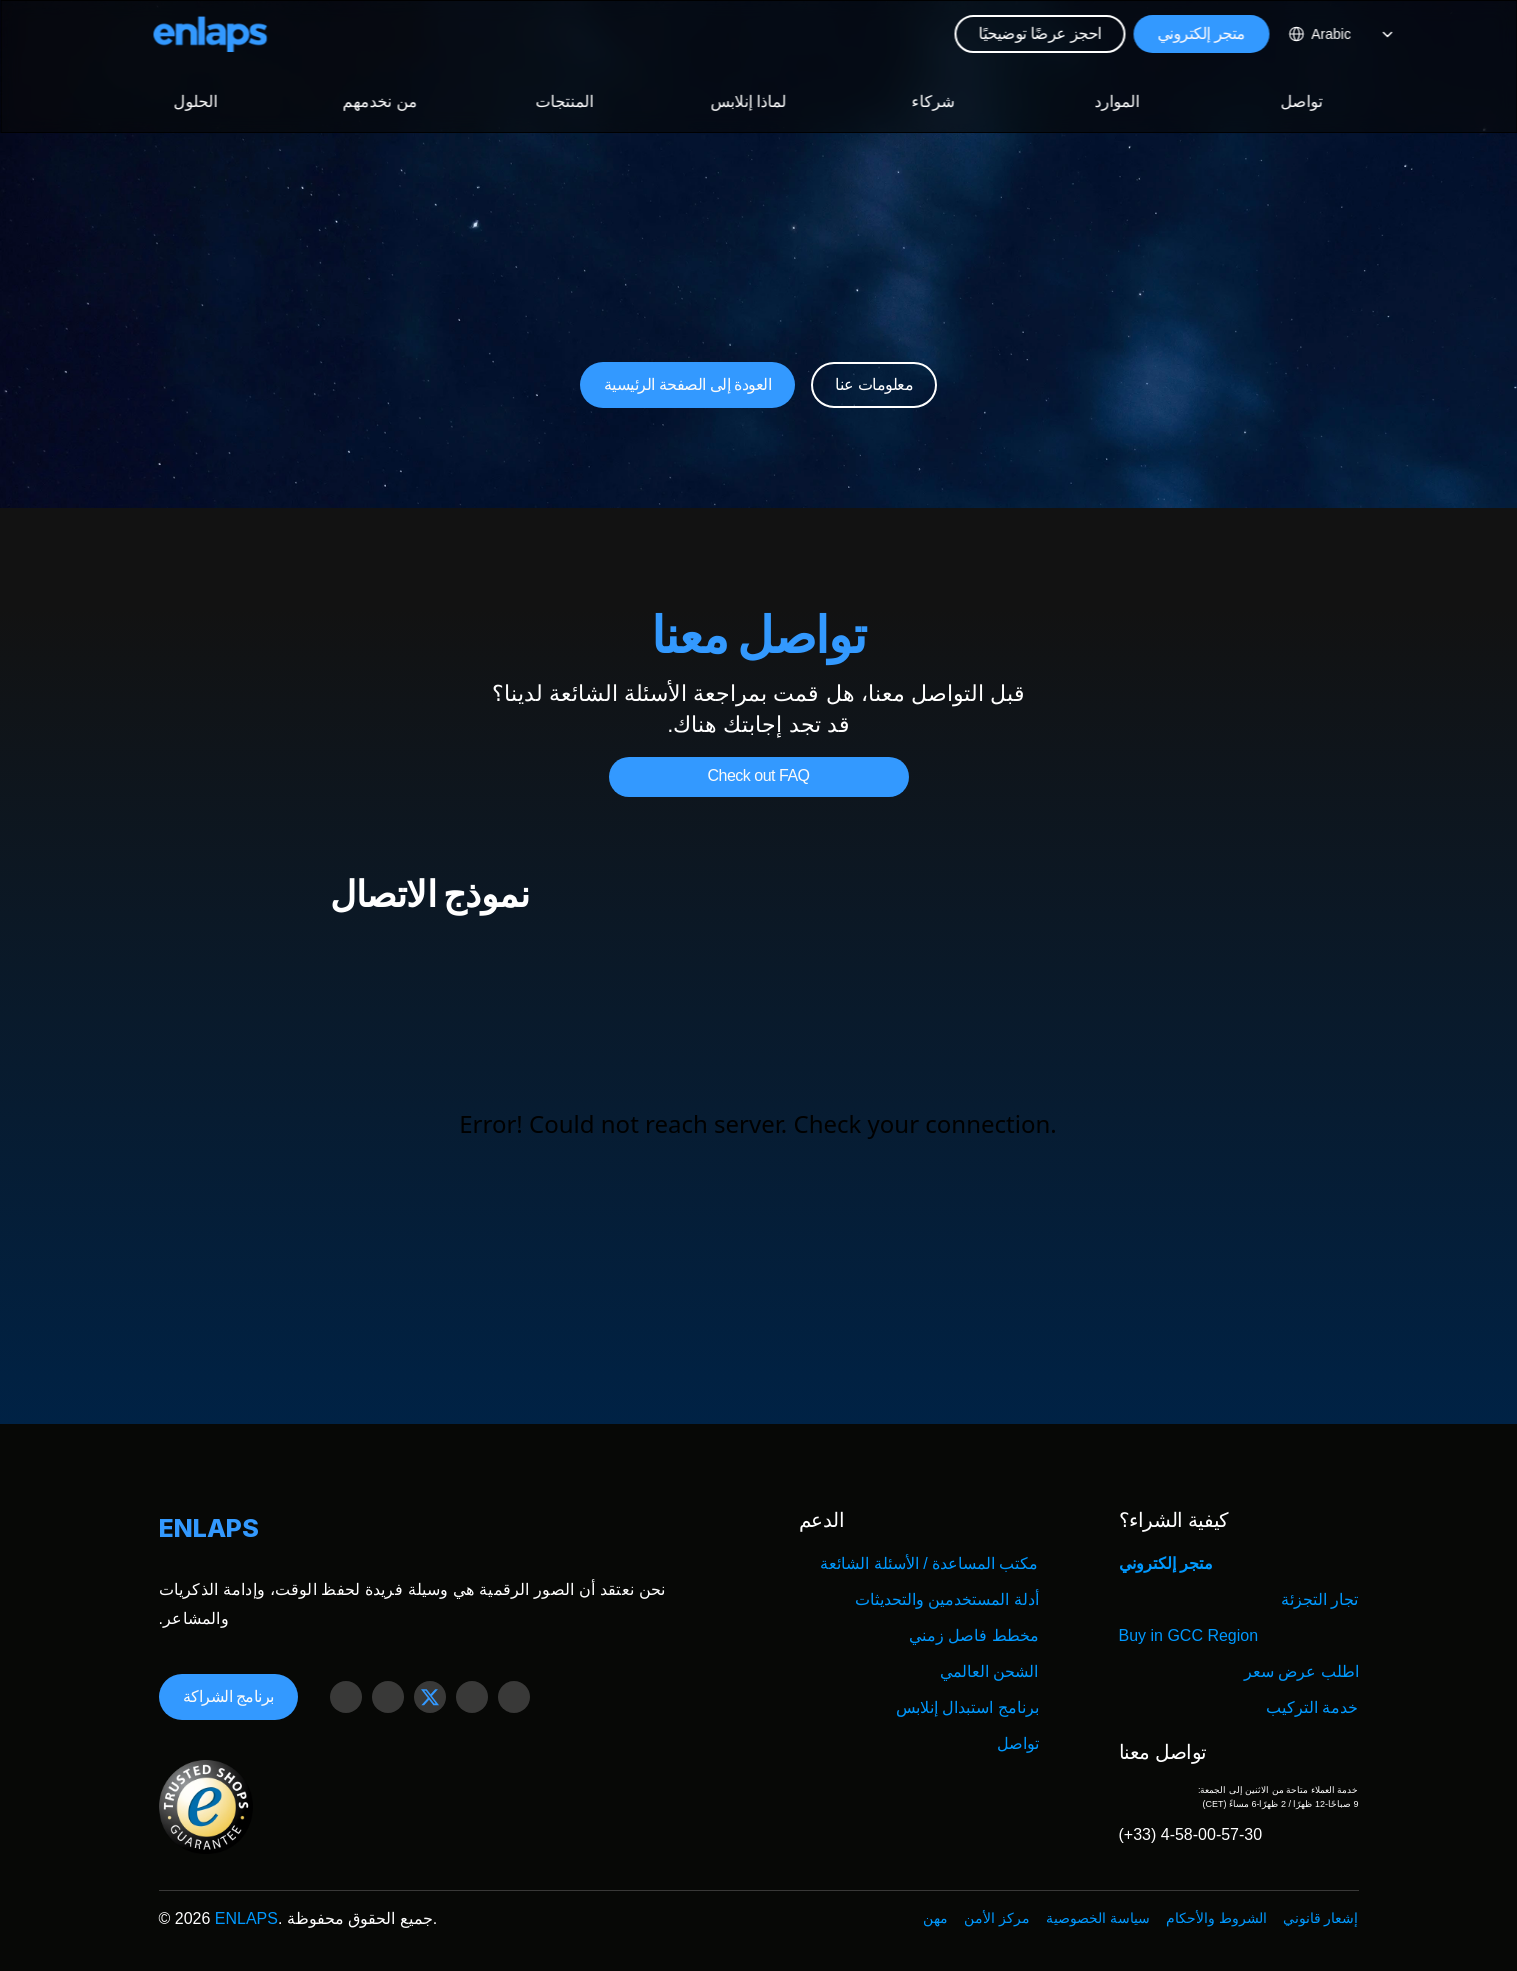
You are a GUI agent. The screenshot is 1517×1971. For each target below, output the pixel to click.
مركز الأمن (997, 1918)
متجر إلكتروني (1166, 1563)
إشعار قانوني (1321, 1918)
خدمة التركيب (1312, 1707)
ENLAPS (246, 1918)
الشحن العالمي (989, 1671)
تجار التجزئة (1319, 1599)
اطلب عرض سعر (1301, 1671)
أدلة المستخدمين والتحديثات (947, 1599)
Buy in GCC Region (1189, 1635)
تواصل (1018, 1743)
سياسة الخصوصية (1098, 1918)
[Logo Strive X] (211, 34)
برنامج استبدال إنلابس (967, 1707)
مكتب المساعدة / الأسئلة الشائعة (929, 1563)
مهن (935, 1918)
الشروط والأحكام (1216, 1918)
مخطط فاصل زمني (974, 1635)
